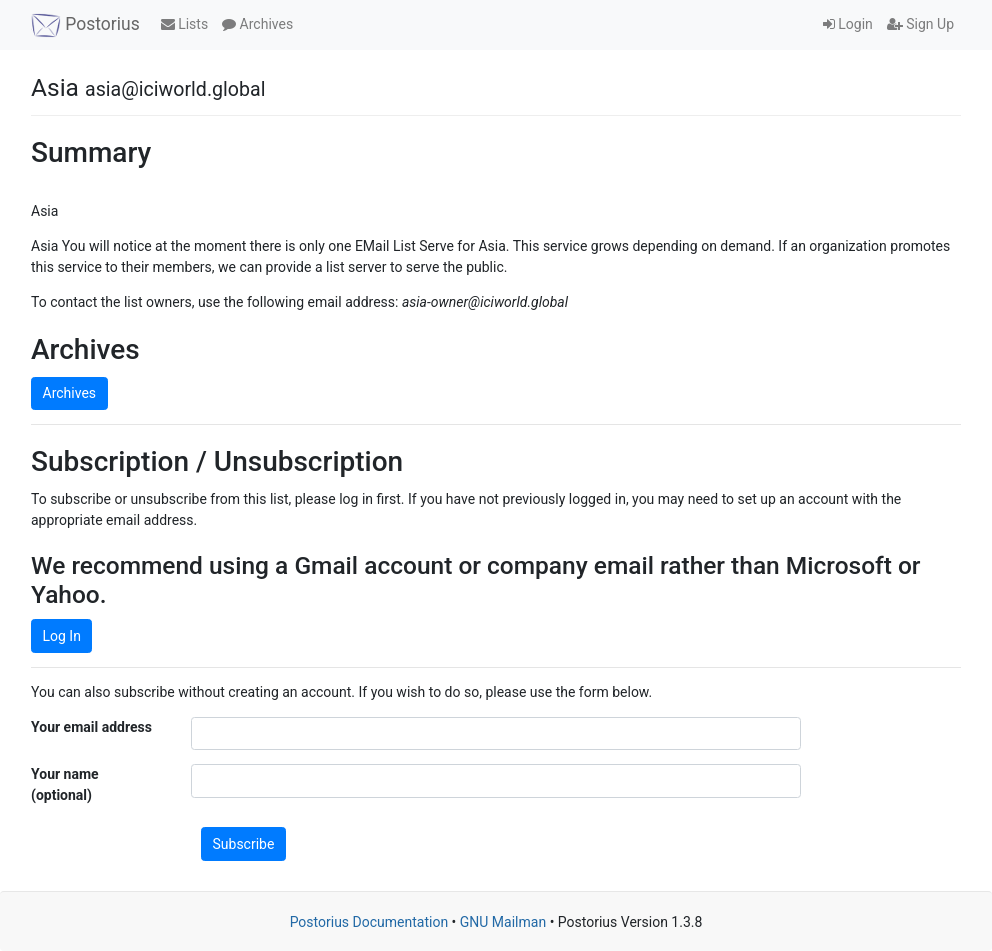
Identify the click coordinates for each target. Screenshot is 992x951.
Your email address (91, 727)
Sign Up (920, 24)
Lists (184, 24)
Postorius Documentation (369, 922)
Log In (62, 636)
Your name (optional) (65, 784)
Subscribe (244, 844)
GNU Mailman (503, 922)
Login (848, 24)
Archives (257, 24)
